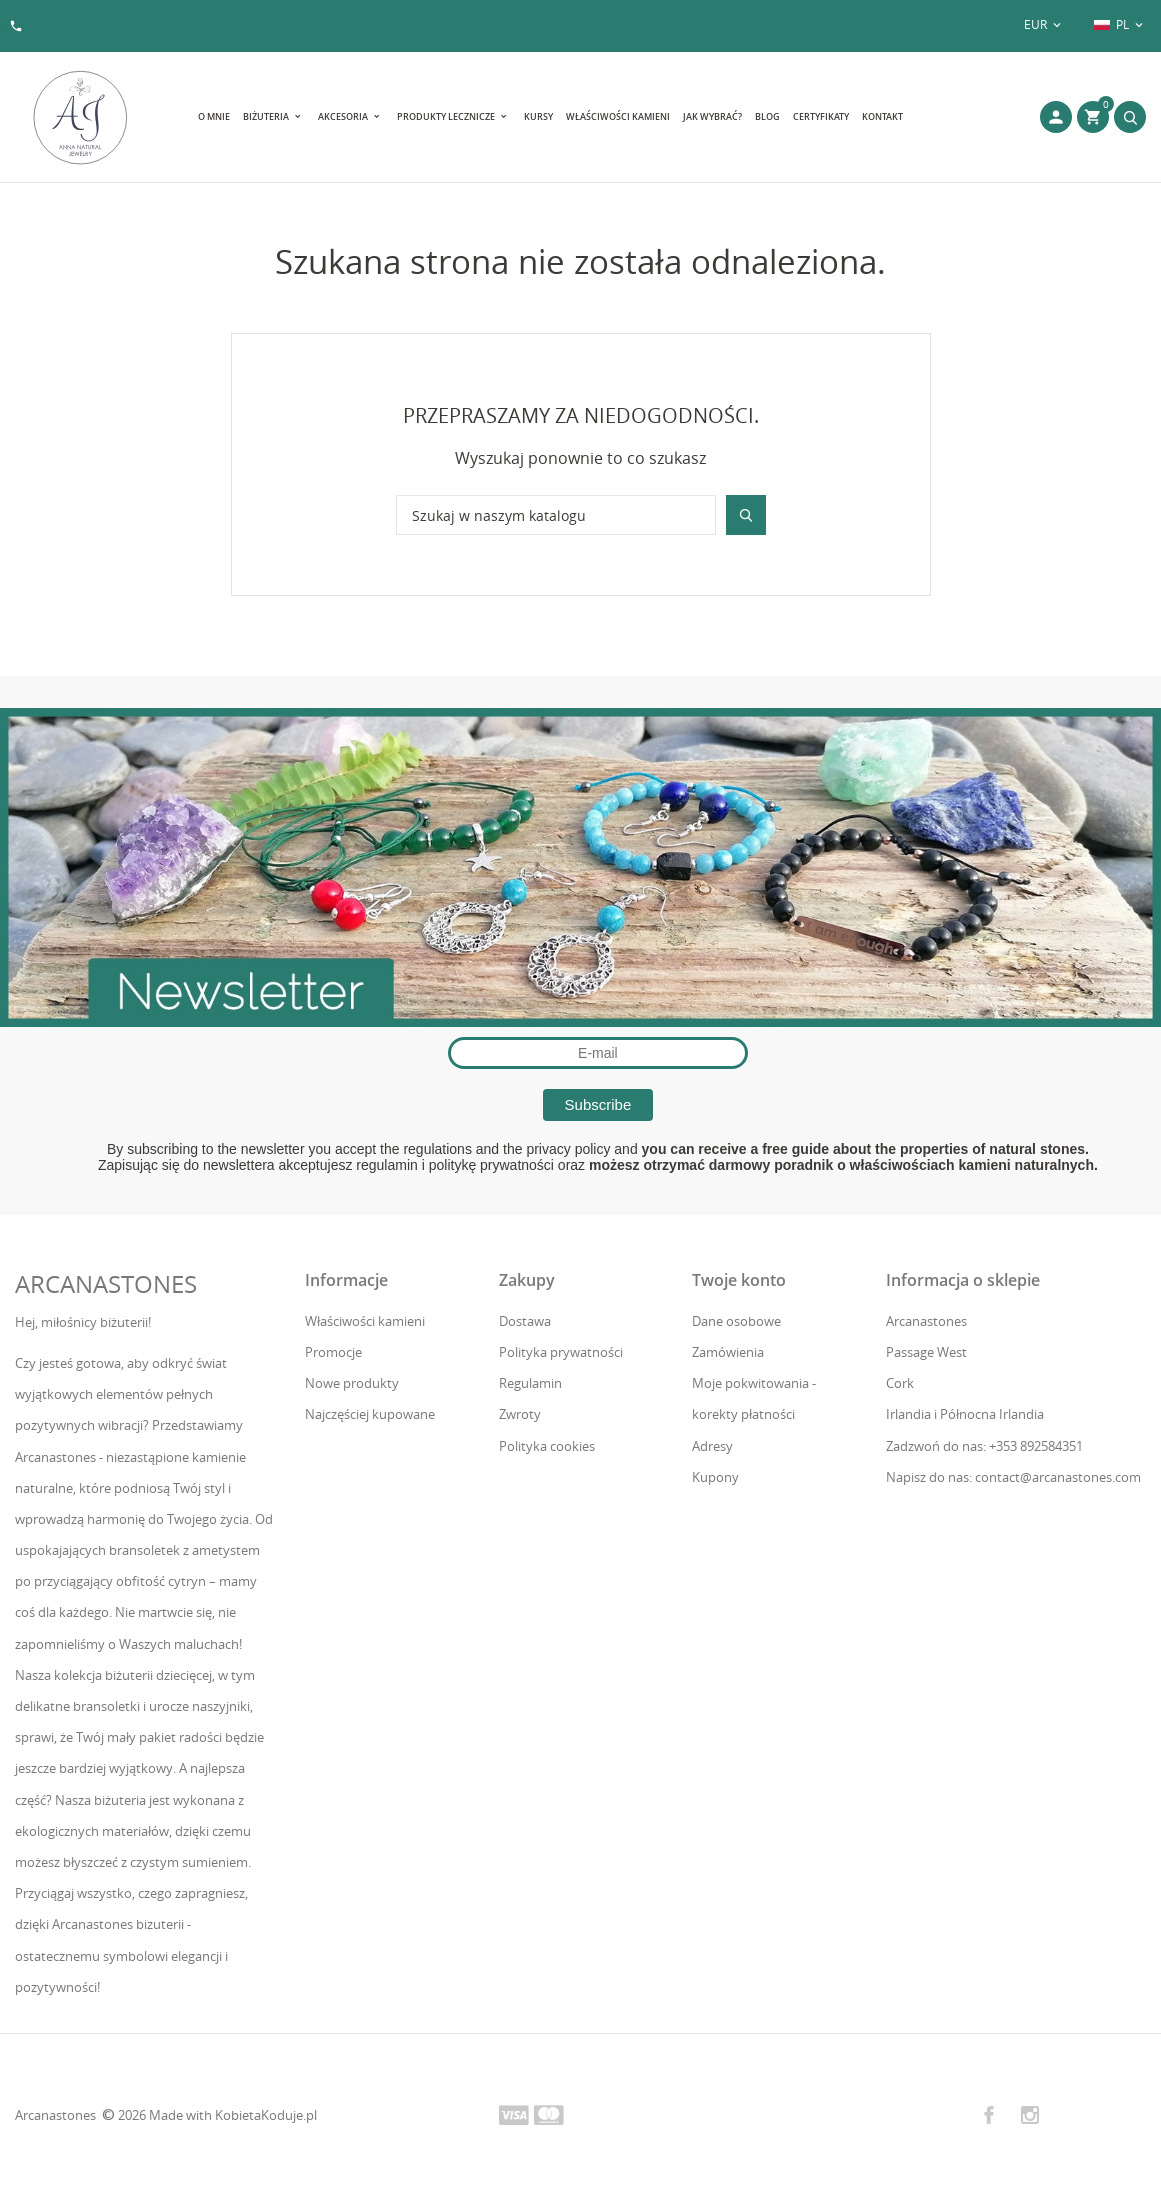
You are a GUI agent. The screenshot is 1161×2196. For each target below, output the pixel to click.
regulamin (386, 1165)
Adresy (712, 1446)
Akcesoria (344, 116)
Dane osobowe (736, 1321)
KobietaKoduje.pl (266, 2115)
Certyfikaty (821, 116)
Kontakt (882, 116)
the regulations (426, 1149)
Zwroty (520, 1414)
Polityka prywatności (561, 1352)
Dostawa (525, 1321)
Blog (767, 116)
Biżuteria (267, 116)
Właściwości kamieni (618, 116)
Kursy (538, 116)
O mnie (214, 116)
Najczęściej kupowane (370, 1414)
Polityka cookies (547, 1446)
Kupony (715, 1477)
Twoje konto (739, 1280)
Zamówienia (728, 1352)
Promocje (333, 1352)
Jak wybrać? (712, 116)
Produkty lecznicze (447, 116)
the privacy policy (556, 1149)
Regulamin (530, 1383)
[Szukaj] (556, 515)
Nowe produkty (352, 1383)
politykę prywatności (491, 1165)
